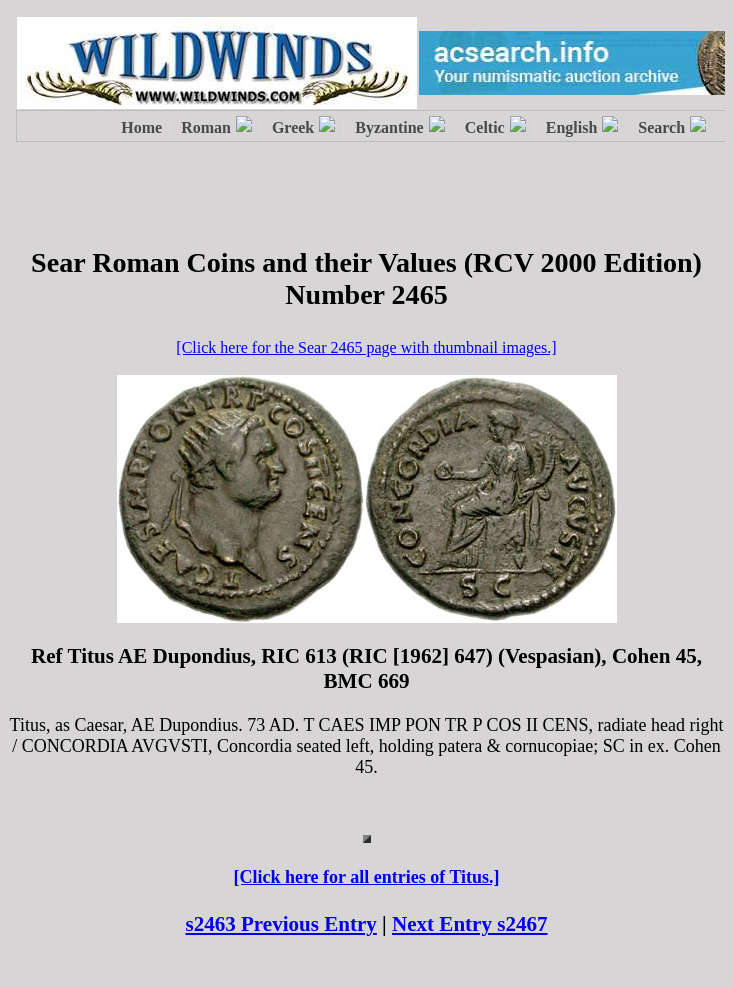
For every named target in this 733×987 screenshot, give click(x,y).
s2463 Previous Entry (280, 924)
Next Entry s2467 (470, 924)
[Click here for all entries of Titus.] (366, 877)
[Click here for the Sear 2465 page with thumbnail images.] (366, 347)
